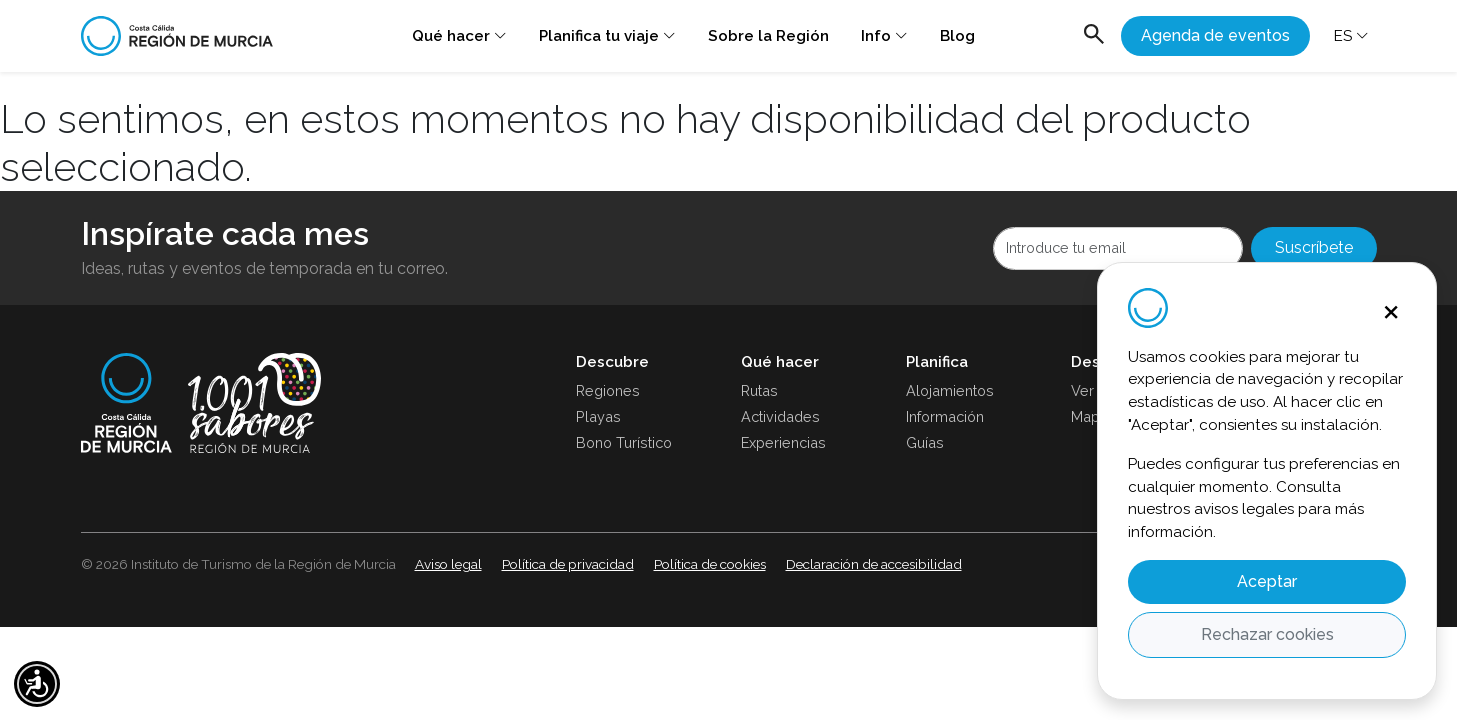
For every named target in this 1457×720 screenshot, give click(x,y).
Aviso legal (448, 564)
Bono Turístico (624, 442)
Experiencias (783, 442)
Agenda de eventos (1215, 35)
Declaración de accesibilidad (874, 564)
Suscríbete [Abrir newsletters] (1314, 247)
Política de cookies (710, 564)
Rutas (759, 390)
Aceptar (1267, 581)
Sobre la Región (768, 36)
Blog (957, 36)
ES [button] (1351, 35)
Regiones (608, 390)
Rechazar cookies (1267, 634)
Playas (598, 416)
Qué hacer (459, 35)
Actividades (780, 416)
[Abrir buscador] (1094, 36)
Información (945, 416)
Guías (925, 442)
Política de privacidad (568, 564)
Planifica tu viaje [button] (607, 35)
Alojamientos (950, 390)
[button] (37, 684)
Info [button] (884, 35)
